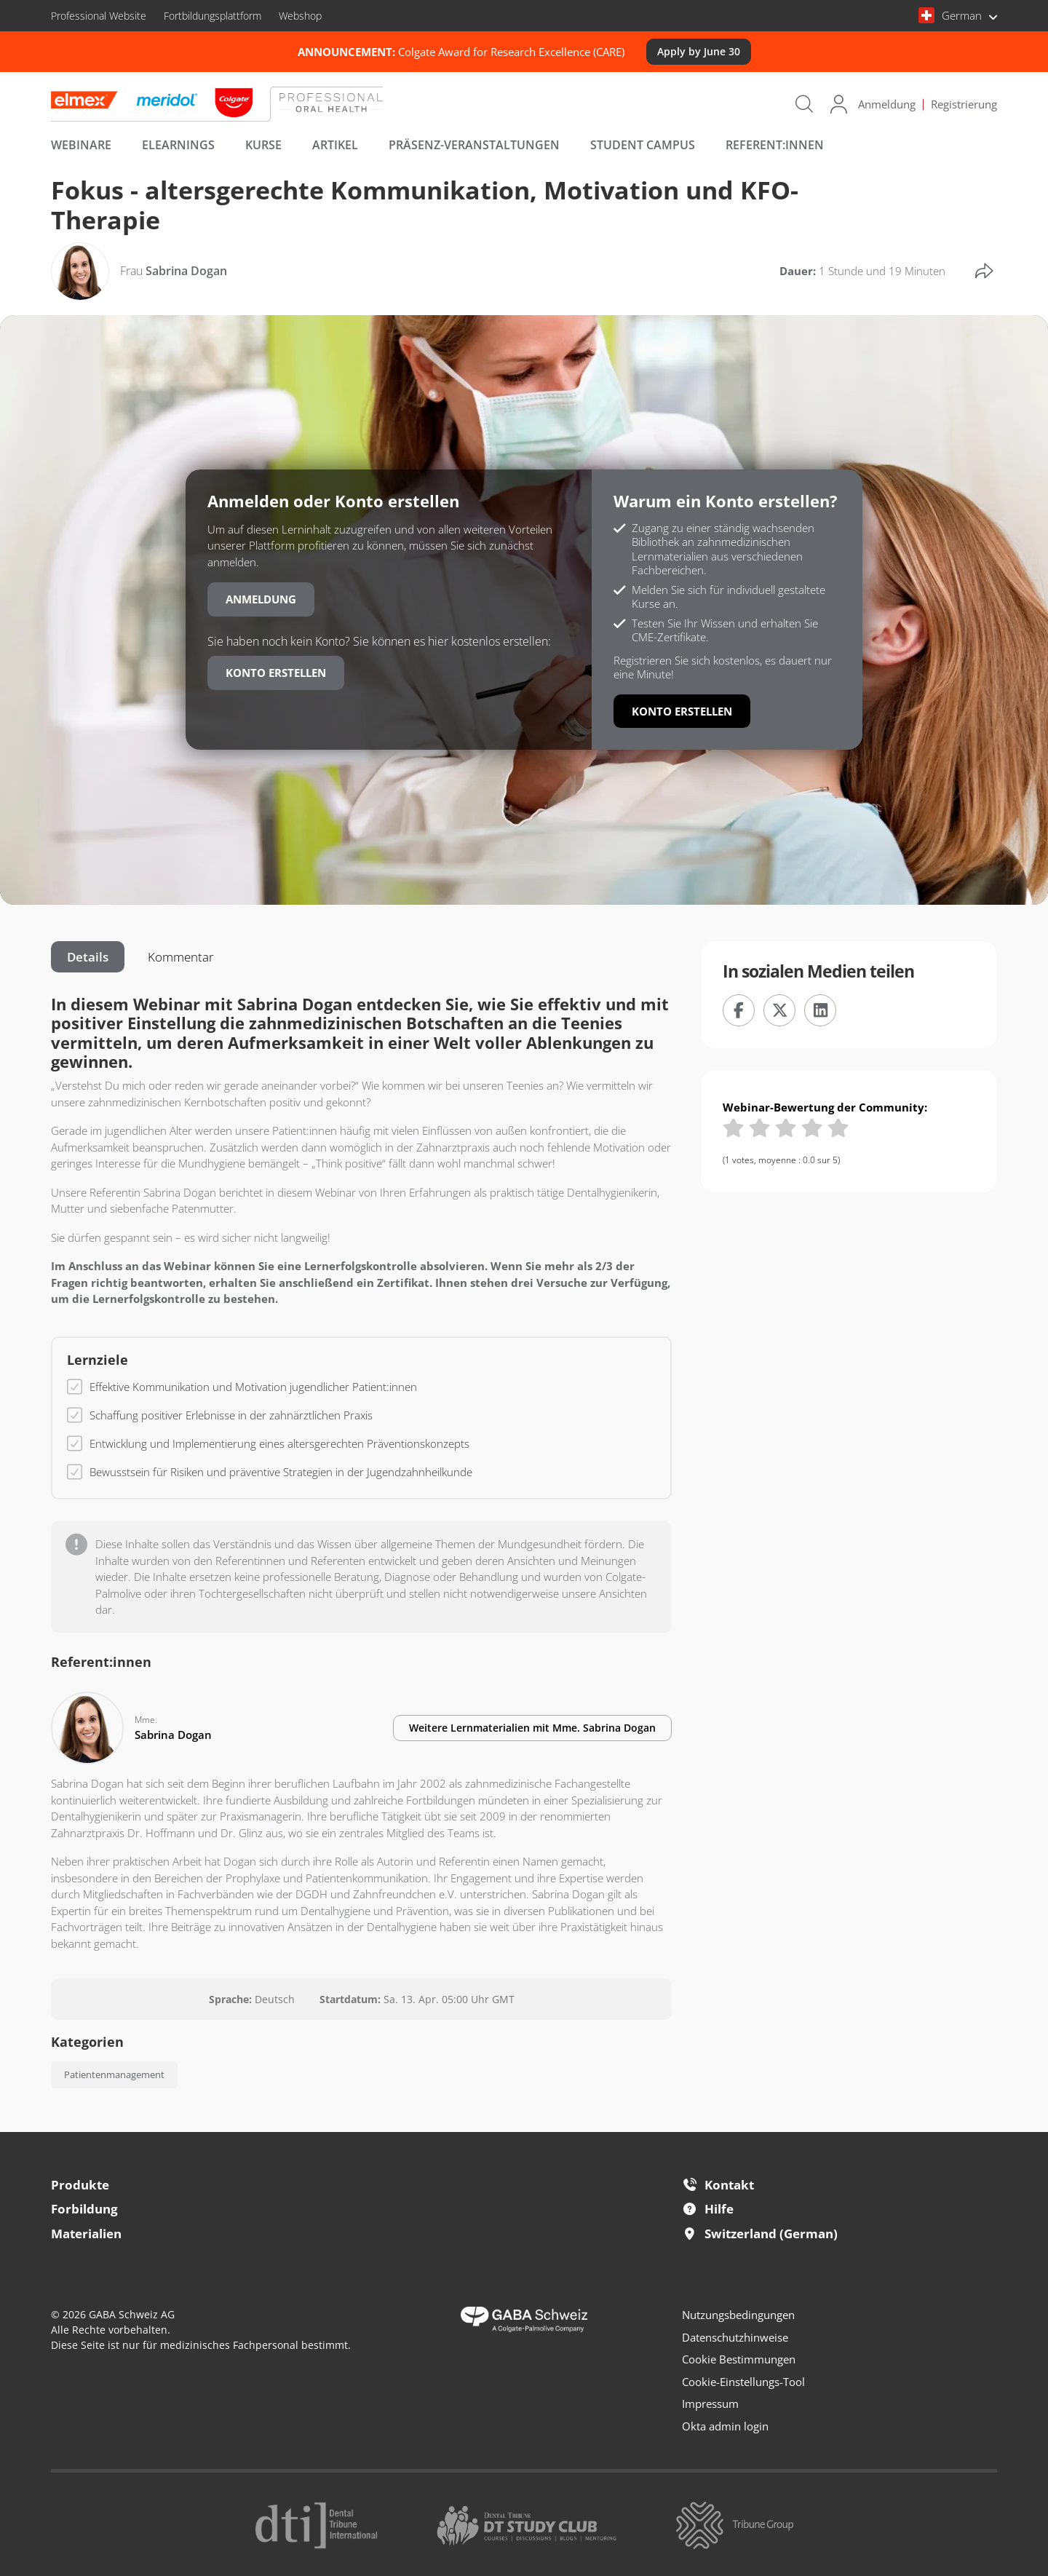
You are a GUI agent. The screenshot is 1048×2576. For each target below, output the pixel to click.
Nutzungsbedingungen (738, 2314)
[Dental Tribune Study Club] (527, 2524)
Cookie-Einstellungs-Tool (743, 2381)
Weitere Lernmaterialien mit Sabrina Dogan (532, 1728)
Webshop (300, 16)
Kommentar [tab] (181, 956)
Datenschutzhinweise (735, 2337)
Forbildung (84, 2208)
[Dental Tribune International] (316, 2524)
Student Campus (642, 145)
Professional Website (98, 16)
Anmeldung (887, 104)
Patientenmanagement (114, 2074)
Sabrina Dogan (173, 271)
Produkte (80, 2184)
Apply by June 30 (698, 51)
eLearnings (178, 145)
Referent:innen (775, 145)
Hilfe (708, 2208)
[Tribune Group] (734, 2524)
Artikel (335, 145)
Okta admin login (725, 2426)
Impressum (710, 2403)
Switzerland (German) (760, 2233)
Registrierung (964, 104)
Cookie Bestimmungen (738, 2359)
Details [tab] (87, 956)
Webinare (81, 145)
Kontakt (718, 2184)
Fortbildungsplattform (212, 16)
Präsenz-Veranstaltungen (474, 145)
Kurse (263, 145)
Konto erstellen (276, 672)
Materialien (86, 2233)
